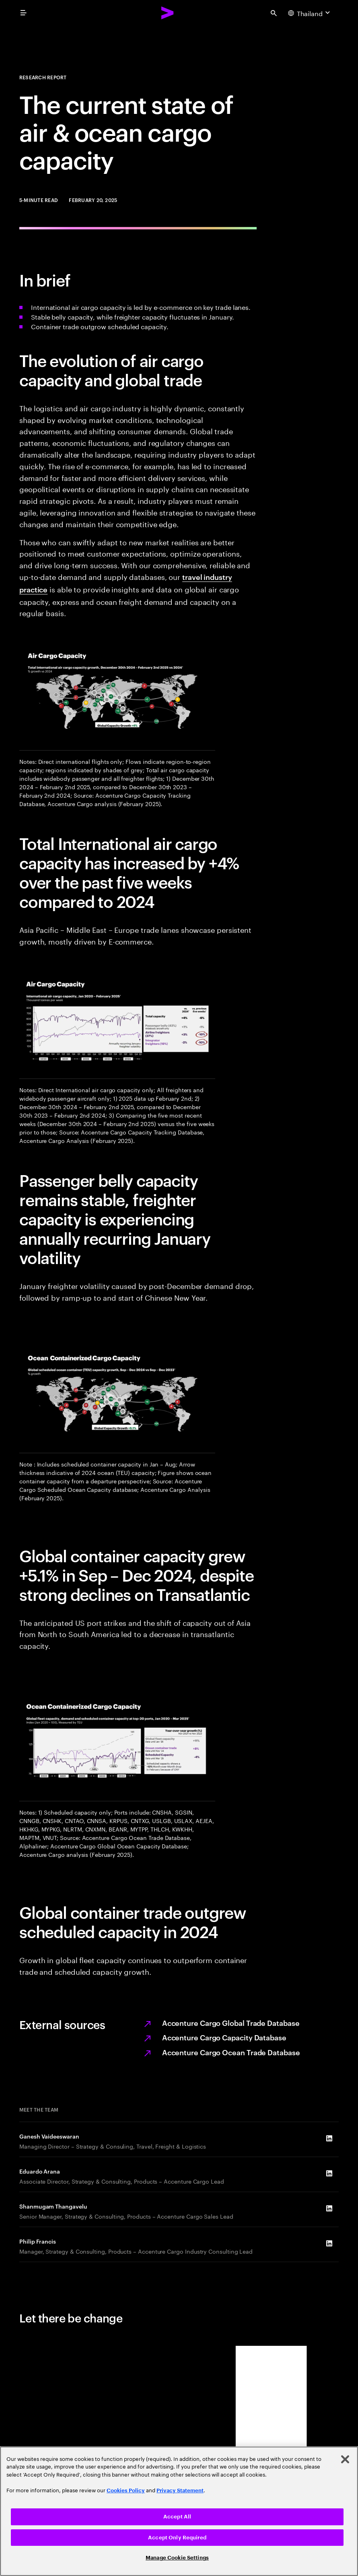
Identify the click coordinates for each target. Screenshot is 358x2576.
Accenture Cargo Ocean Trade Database (231, 2052)
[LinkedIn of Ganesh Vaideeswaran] (329, 2138)
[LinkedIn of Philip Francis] (329, 2243)
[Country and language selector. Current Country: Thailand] (310, 13)
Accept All (177, 2516)
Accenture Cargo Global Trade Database (231, 2022)
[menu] (23, 13)
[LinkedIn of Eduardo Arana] (329, 2173)
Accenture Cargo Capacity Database (224, 2037)
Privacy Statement (180, 2490)
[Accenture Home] (167, 13)
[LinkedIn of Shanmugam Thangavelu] (329, 2208)
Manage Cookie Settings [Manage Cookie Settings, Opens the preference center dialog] (177, 2557)
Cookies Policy (126, 2490)
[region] (179, 2511)
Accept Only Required (177, 2537)
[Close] (345, 2459)
